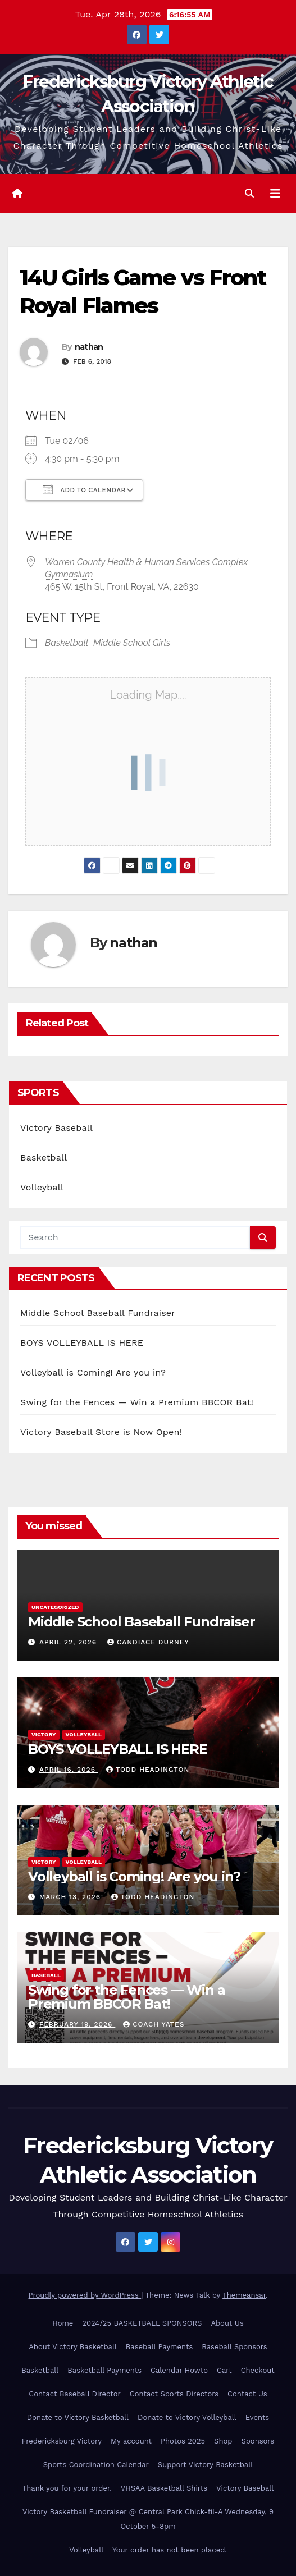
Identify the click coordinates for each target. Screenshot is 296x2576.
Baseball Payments (159, 2347)
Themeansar (244, 2295)
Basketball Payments (104, 2370)
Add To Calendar (84, 489)
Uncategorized (55, 1607)
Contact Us (247, 2394)
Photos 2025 (183, 2441)
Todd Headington (147, 1769)
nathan (89, 347)
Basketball (66, 643)
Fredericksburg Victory (62, 2441)
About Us (227, 2323)
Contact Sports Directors (174, 2394)
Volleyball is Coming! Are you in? (93, 1372)
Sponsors (257, 2441)
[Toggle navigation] (275, 193)
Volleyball (41, 1187)
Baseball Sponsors (234, 2347)
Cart (224, 2370)
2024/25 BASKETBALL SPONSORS (142, 2323)
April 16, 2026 (68, 1769)
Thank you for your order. (67, 2488)
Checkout (258, 2370)
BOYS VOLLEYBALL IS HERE (81, 1342)
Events (257, 2417)
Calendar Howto (179, 2370)
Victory (43, 1734)
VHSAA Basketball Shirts (164, 2488)
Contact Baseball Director (74, 2394)
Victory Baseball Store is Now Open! (101, 1432)
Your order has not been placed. (169, 2550)
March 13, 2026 (71, 1897)
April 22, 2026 (69, 1642)
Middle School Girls (131, 643)
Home (62, 2323)
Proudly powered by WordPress (85, 2295)
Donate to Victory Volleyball (187, 2417)
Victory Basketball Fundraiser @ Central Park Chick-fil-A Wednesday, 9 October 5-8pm (148, 2519)
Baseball (46, 1975)
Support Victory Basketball (205, 2464)
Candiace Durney (148, 1642)
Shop (223, 2441)
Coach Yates (153, 2024)
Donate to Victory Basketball (78, 2417)
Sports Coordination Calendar (96, 2464)
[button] (249, 193)
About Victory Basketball (73, 2347)
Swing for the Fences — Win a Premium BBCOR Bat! (136, 1402)
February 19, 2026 (77, 2024)
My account (131, 2441)
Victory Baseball (56, 1127)
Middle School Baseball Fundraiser (97, 1313)
